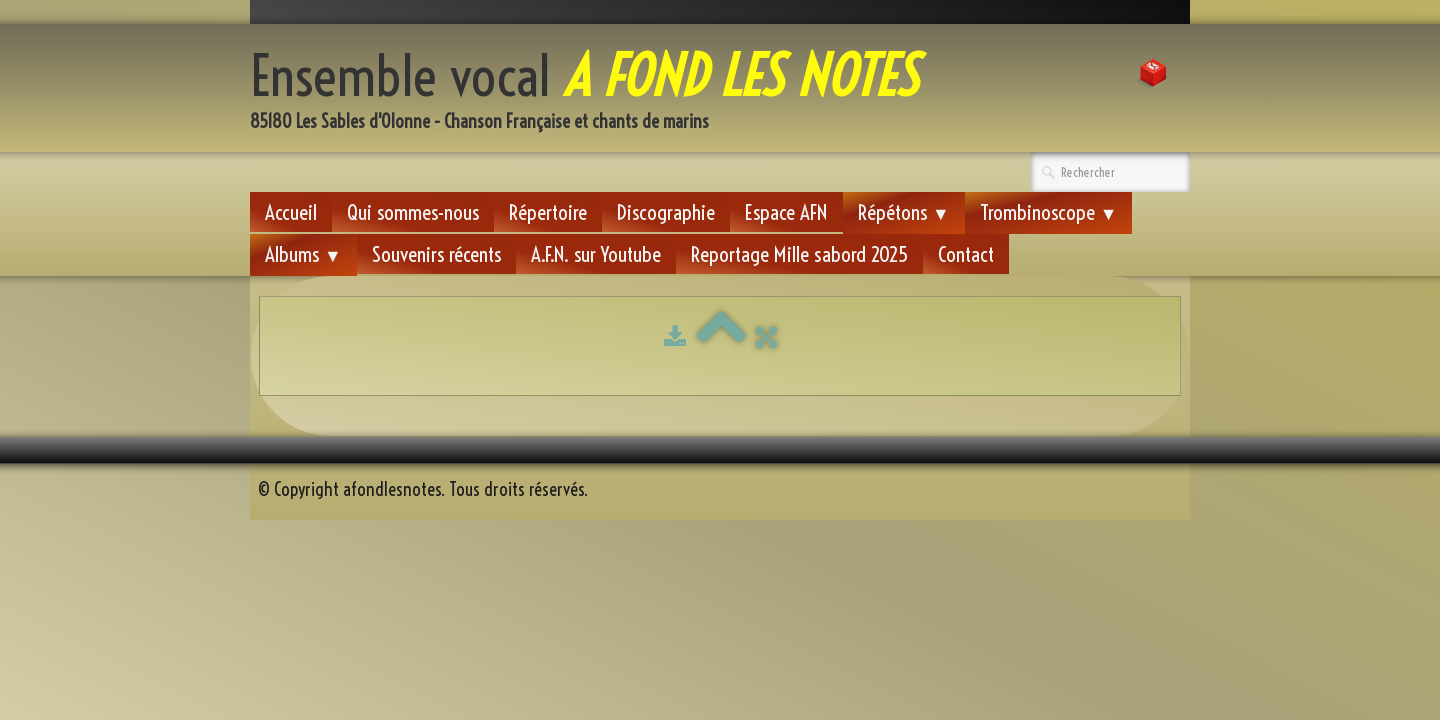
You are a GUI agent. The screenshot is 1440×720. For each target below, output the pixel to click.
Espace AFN (786, 212)
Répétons (904, 212)
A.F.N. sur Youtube (596, 254)
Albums (303, 254)
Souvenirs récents (436, 254)
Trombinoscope (1049, 212)
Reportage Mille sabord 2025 (799, 254)
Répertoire (548, 212)
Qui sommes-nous (413, 212)
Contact (966, 254)
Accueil (291, 212)
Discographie (666, 212)
